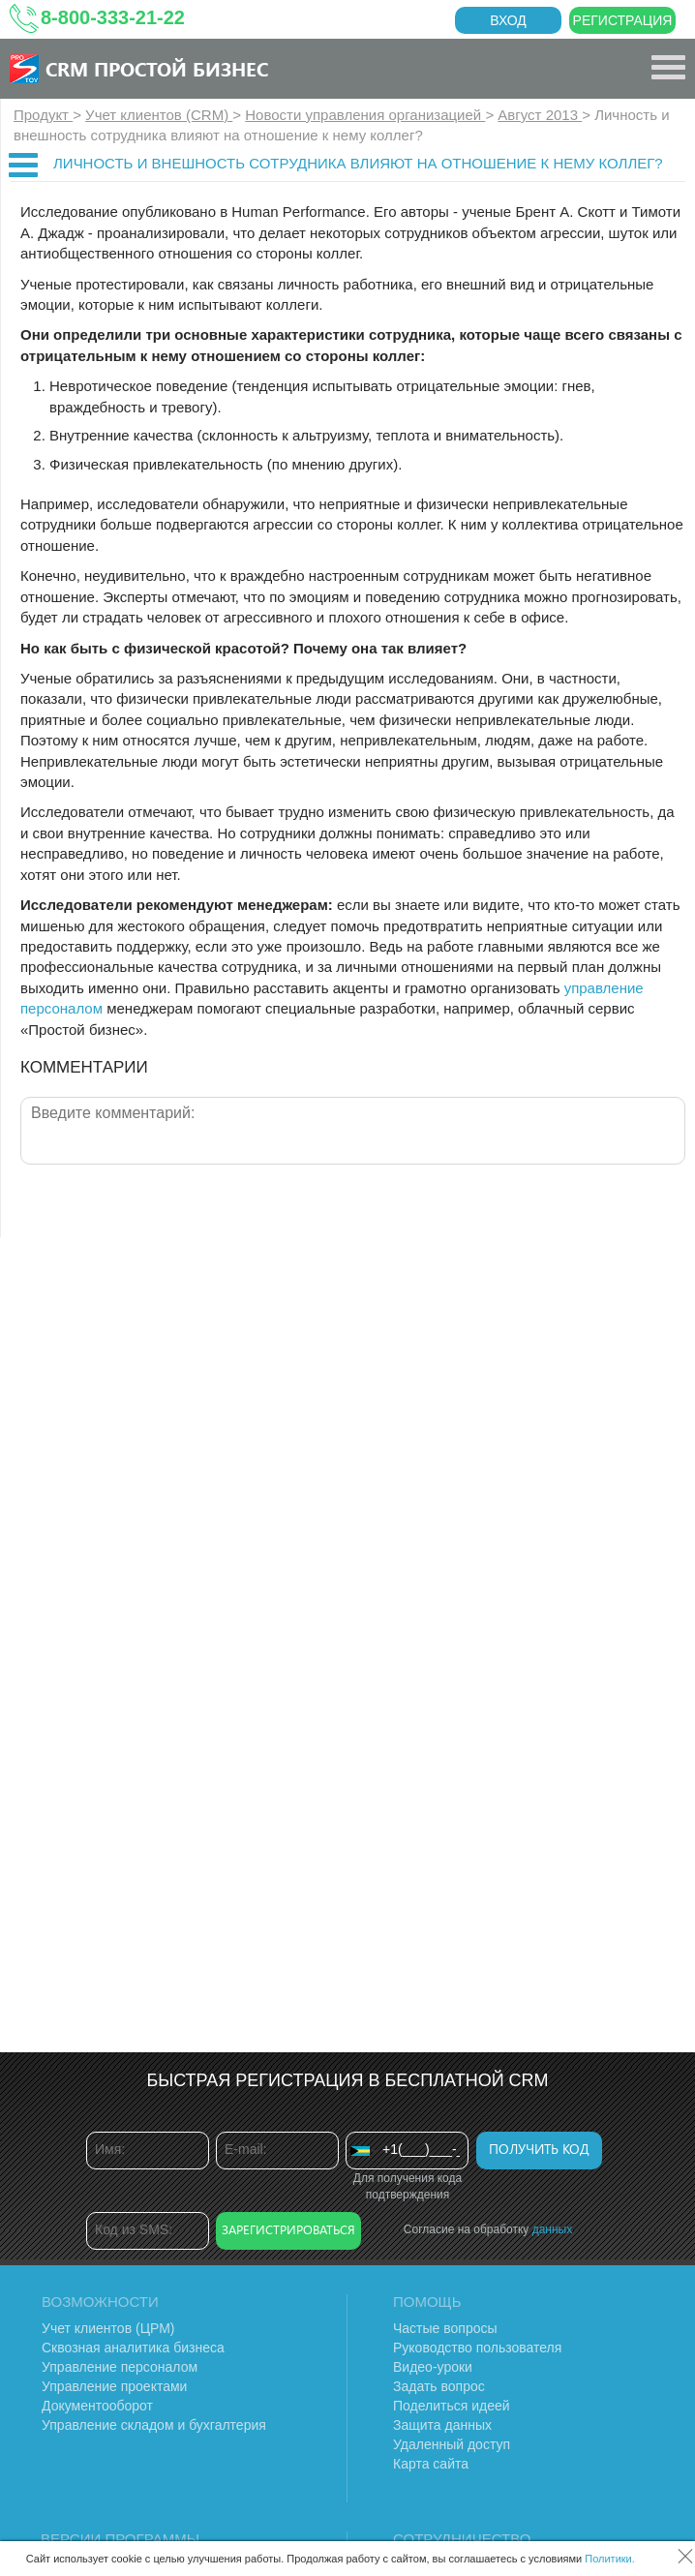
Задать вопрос (439, 2386)
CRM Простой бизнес (156, 68)
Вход (508, 20)
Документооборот (97, 2405)
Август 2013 (540, 114)
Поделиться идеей (451, 2405)
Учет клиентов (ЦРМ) (108, 2328)
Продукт (43, 114)
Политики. (610, 2558)
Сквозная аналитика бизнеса (133, 2347)
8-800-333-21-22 (113, 17)
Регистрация (623, 20)
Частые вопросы (445, 2328)
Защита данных (442, 2425)
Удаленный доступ (451, 2444)
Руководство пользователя (477, 2347)
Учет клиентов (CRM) (158, 114)
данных (552, 2229)
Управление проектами (114, 2386)
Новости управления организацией (365, 114)
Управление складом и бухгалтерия (154, 2425)
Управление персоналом (119, 2367)
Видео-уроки (432, 2367)
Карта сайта (430, 2463)
